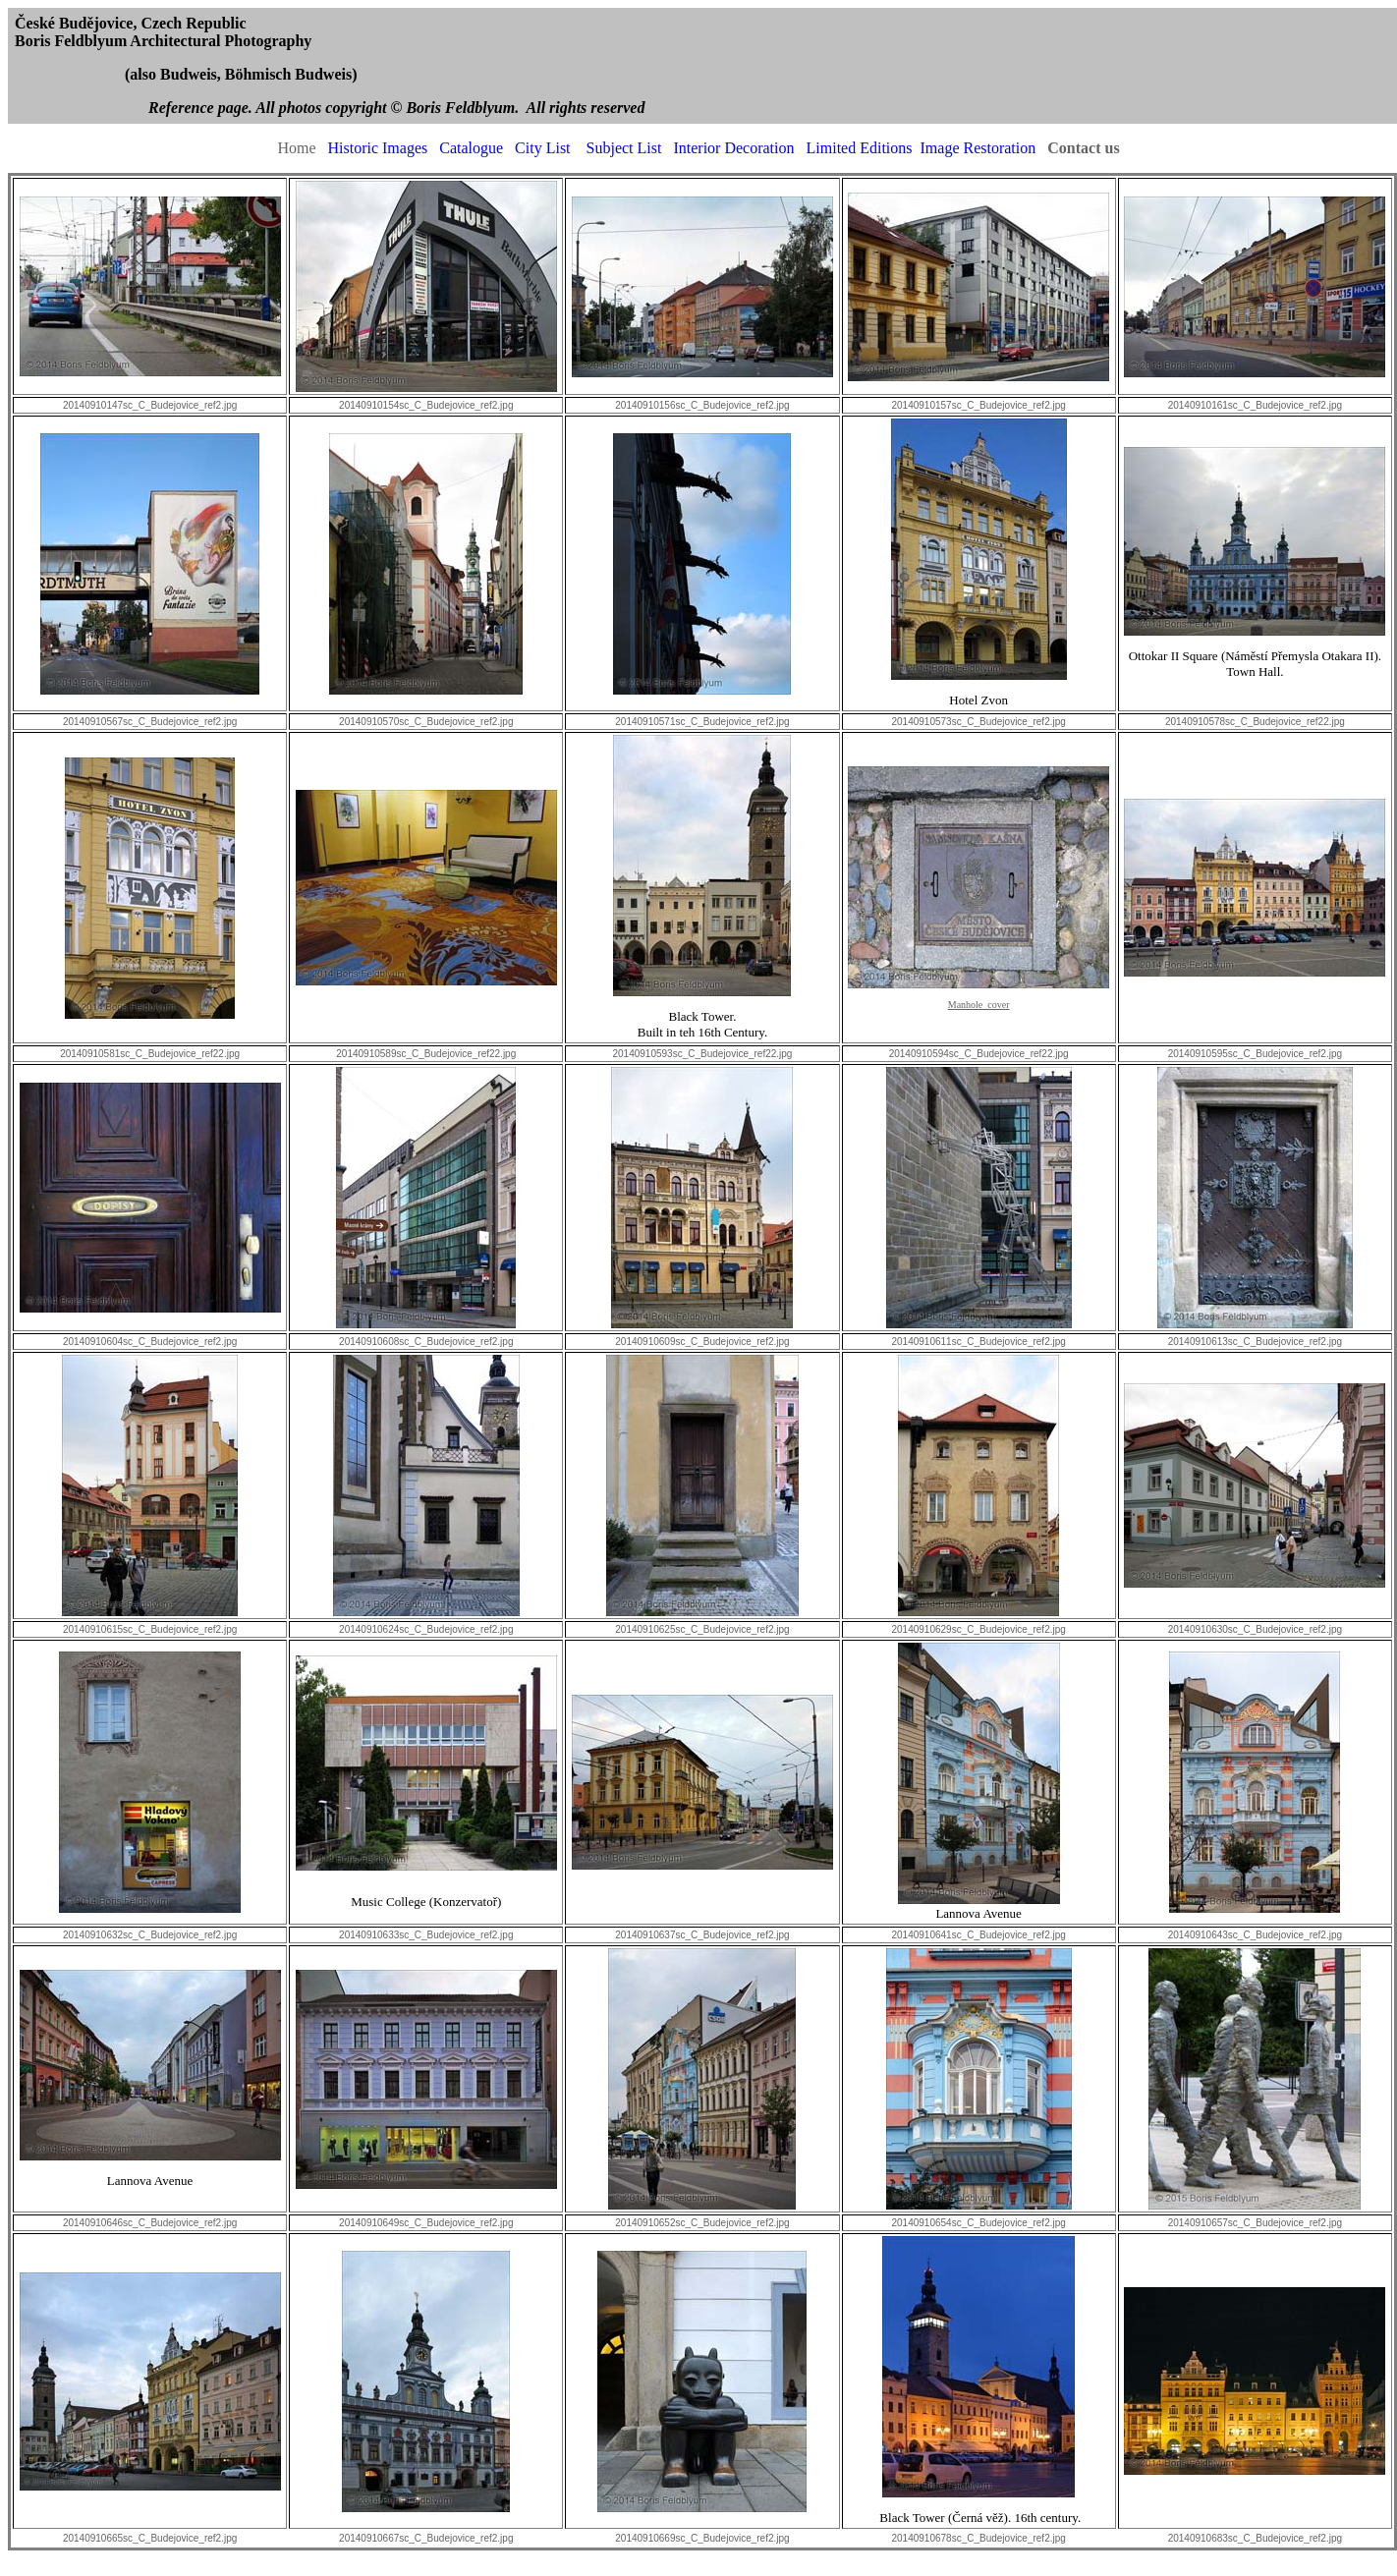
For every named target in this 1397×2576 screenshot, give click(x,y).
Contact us (1083, 148)
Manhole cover (979, 1004)
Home (296, 148)
